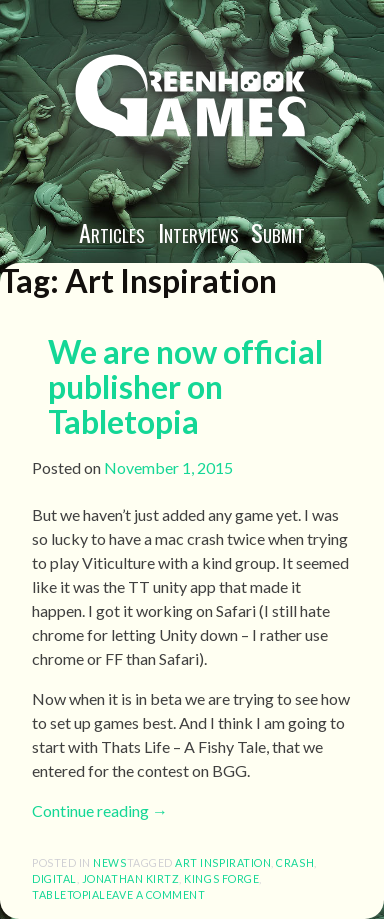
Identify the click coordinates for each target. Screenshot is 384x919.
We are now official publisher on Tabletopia (185, 386)
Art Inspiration (223, 862)
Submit (278, 232)
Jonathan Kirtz (131, 878)
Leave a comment (152, 894)
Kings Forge (221, 878)
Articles (112, 232)
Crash (295, 862)
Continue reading (100, 810)
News (109, 862)
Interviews (198, 232)
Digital (54, 878)
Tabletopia (65, 894)
